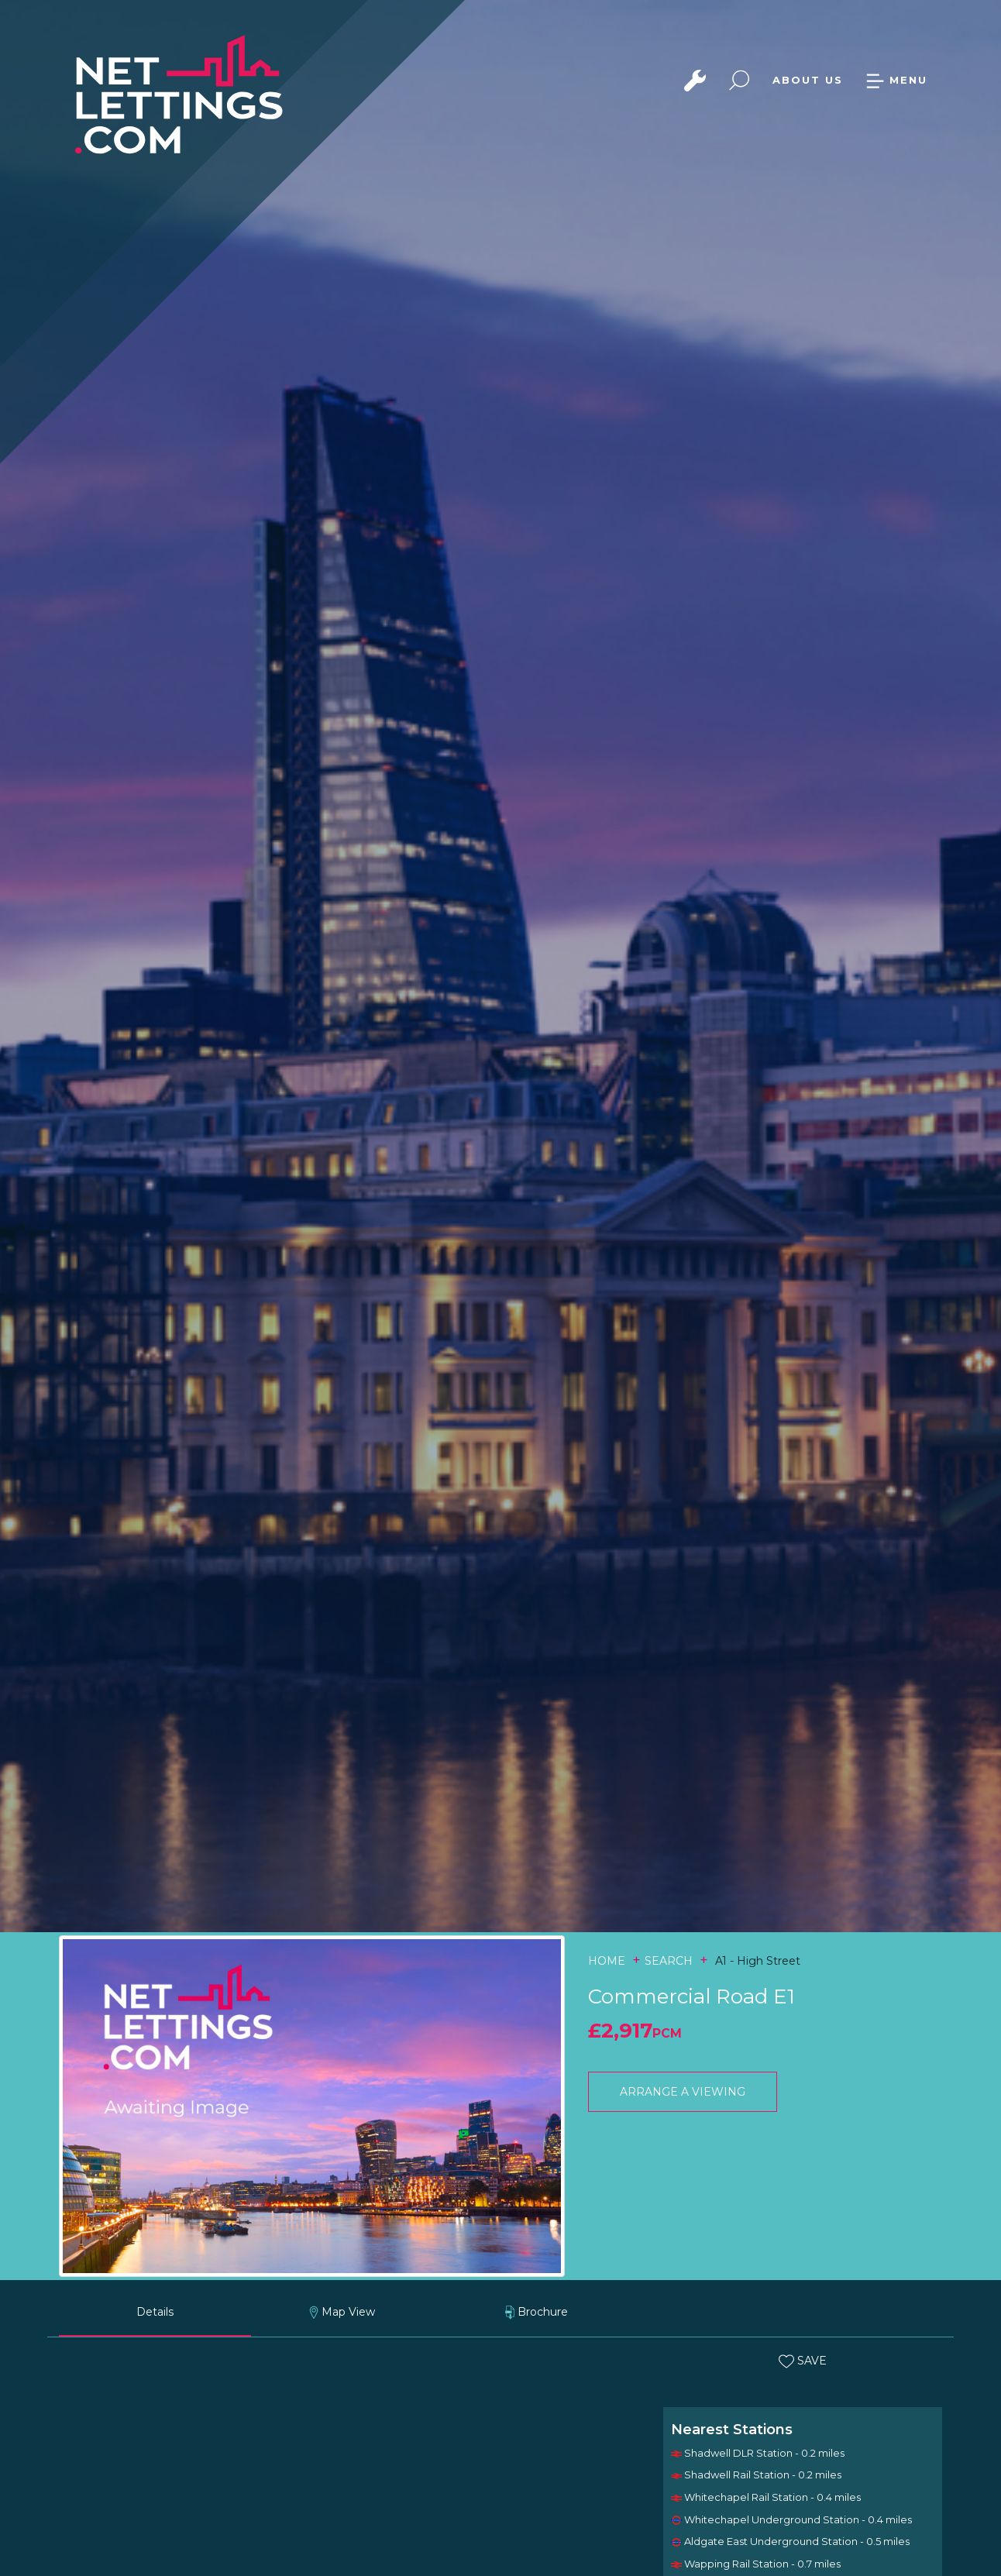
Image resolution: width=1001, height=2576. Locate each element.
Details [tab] (155, 2312)
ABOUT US (807, 80)
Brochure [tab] (536, 2312)
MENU (896, 80)
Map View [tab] (342, 2312)
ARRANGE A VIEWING (682, 2092)
